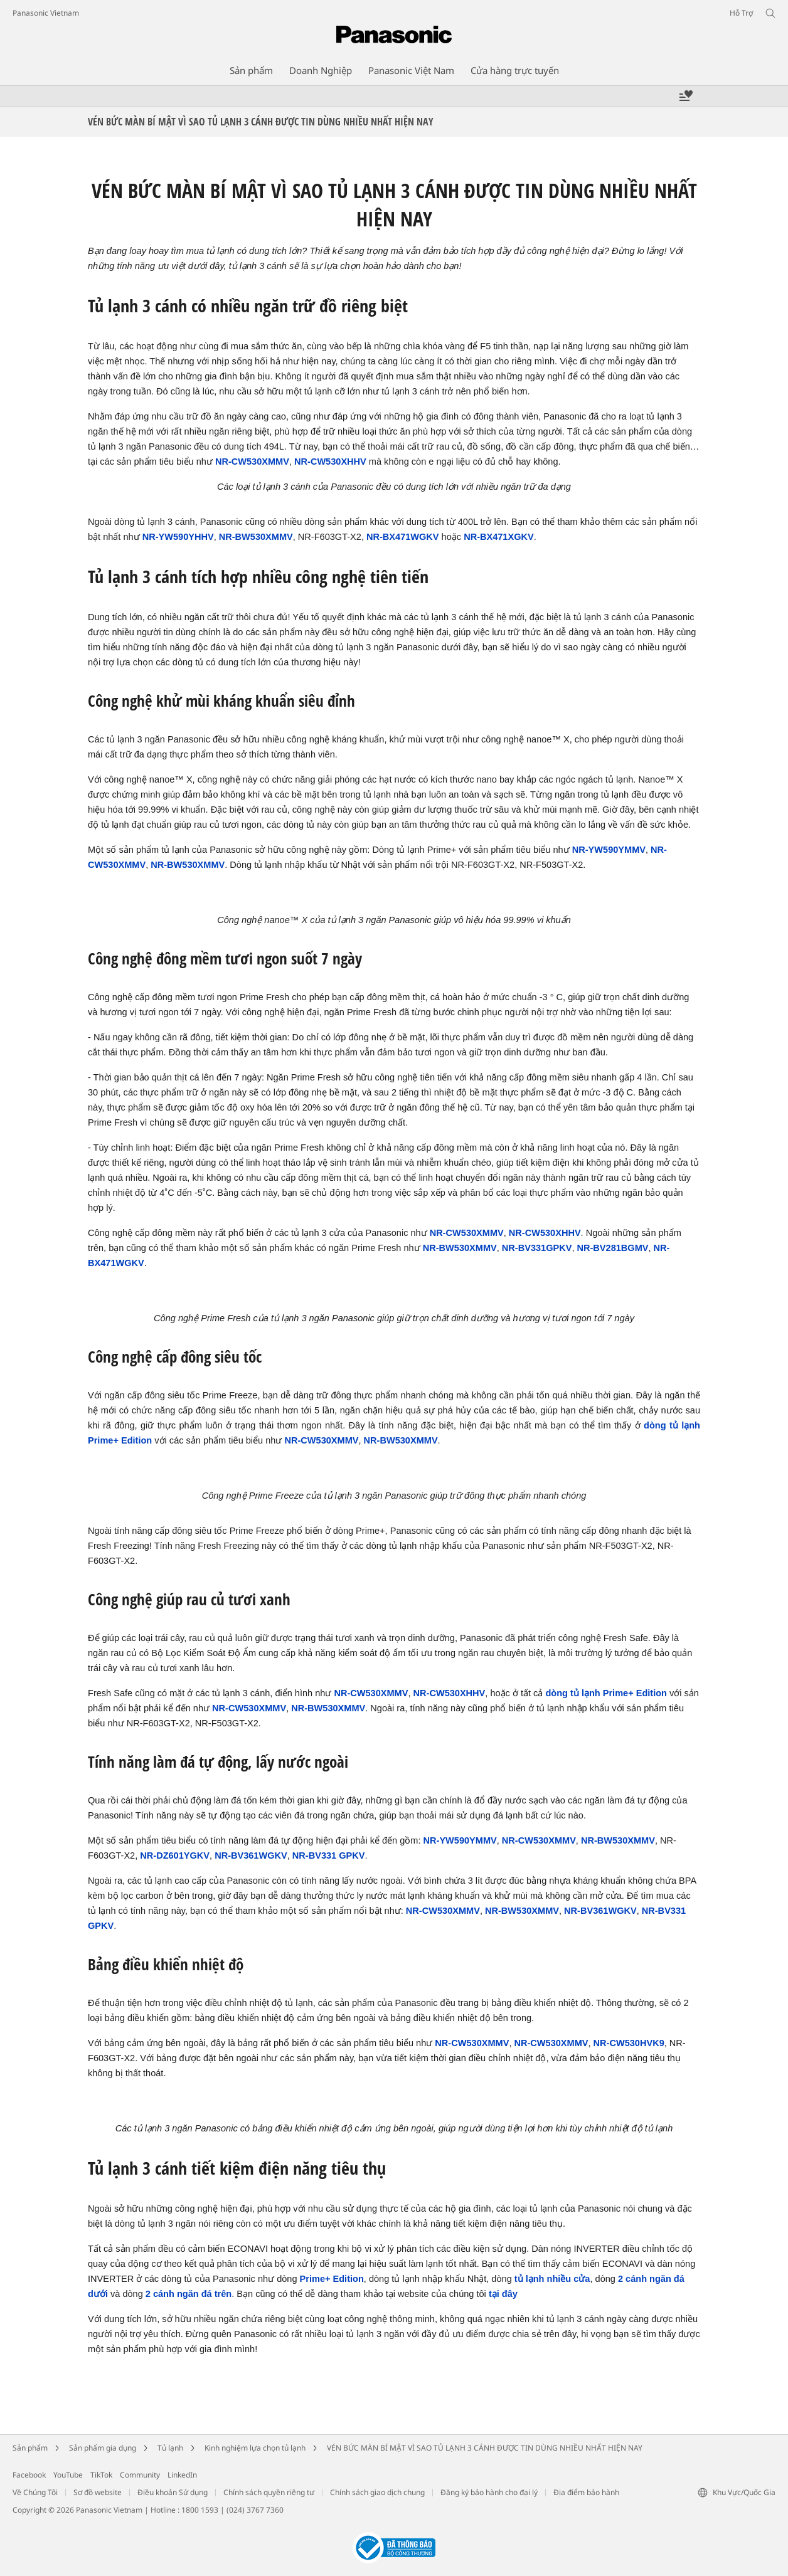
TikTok (101, 2474)
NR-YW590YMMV (609, 850)
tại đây (503, 2294)
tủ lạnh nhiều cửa (552, 2279)
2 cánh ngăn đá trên (189, 2294)
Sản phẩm (30, 2447)
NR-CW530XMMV (252, 462)
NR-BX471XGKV (499, 537)
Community (140, 2474)
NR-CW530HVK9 (629, 2043)
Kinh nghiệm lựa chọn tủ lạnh (255, 2447)
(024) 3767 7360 (255, 2510)
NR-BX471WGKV (402, 537)
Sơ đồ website (97, 2492)
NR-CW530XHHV (330, 462)
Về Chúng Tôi (35, 2492)
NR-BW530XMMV (256, 537)
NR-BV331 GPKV (328, 1855)
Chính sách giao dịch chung (377, 2492)
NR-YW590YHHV (178, 537)
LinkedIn (182, 2474)
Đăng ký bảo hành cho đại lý (489, 2492)
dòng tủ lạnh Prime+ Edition (606, 1693)
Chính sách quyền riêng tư (268, 2492)
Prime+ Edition (332, 2279)
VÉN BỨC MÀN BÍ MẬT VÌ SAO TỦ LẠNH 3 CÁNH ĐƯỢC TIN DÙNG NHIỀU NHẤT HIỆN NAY (484, 2447)
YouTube (68, 2474)
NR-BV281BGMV (613, 1248)
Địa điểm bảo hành (586, 2492)
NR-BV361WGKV (251, 1855)
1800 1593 (199, 2510)
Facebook (29, 2474)
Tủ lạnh (170, 2447)
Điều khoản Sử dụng (172, 2492)
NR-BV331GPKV (537, 1248)
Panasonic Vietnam (46, 13)
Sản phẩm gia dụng (102, 2447)
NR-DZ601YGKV (175, 1855)
